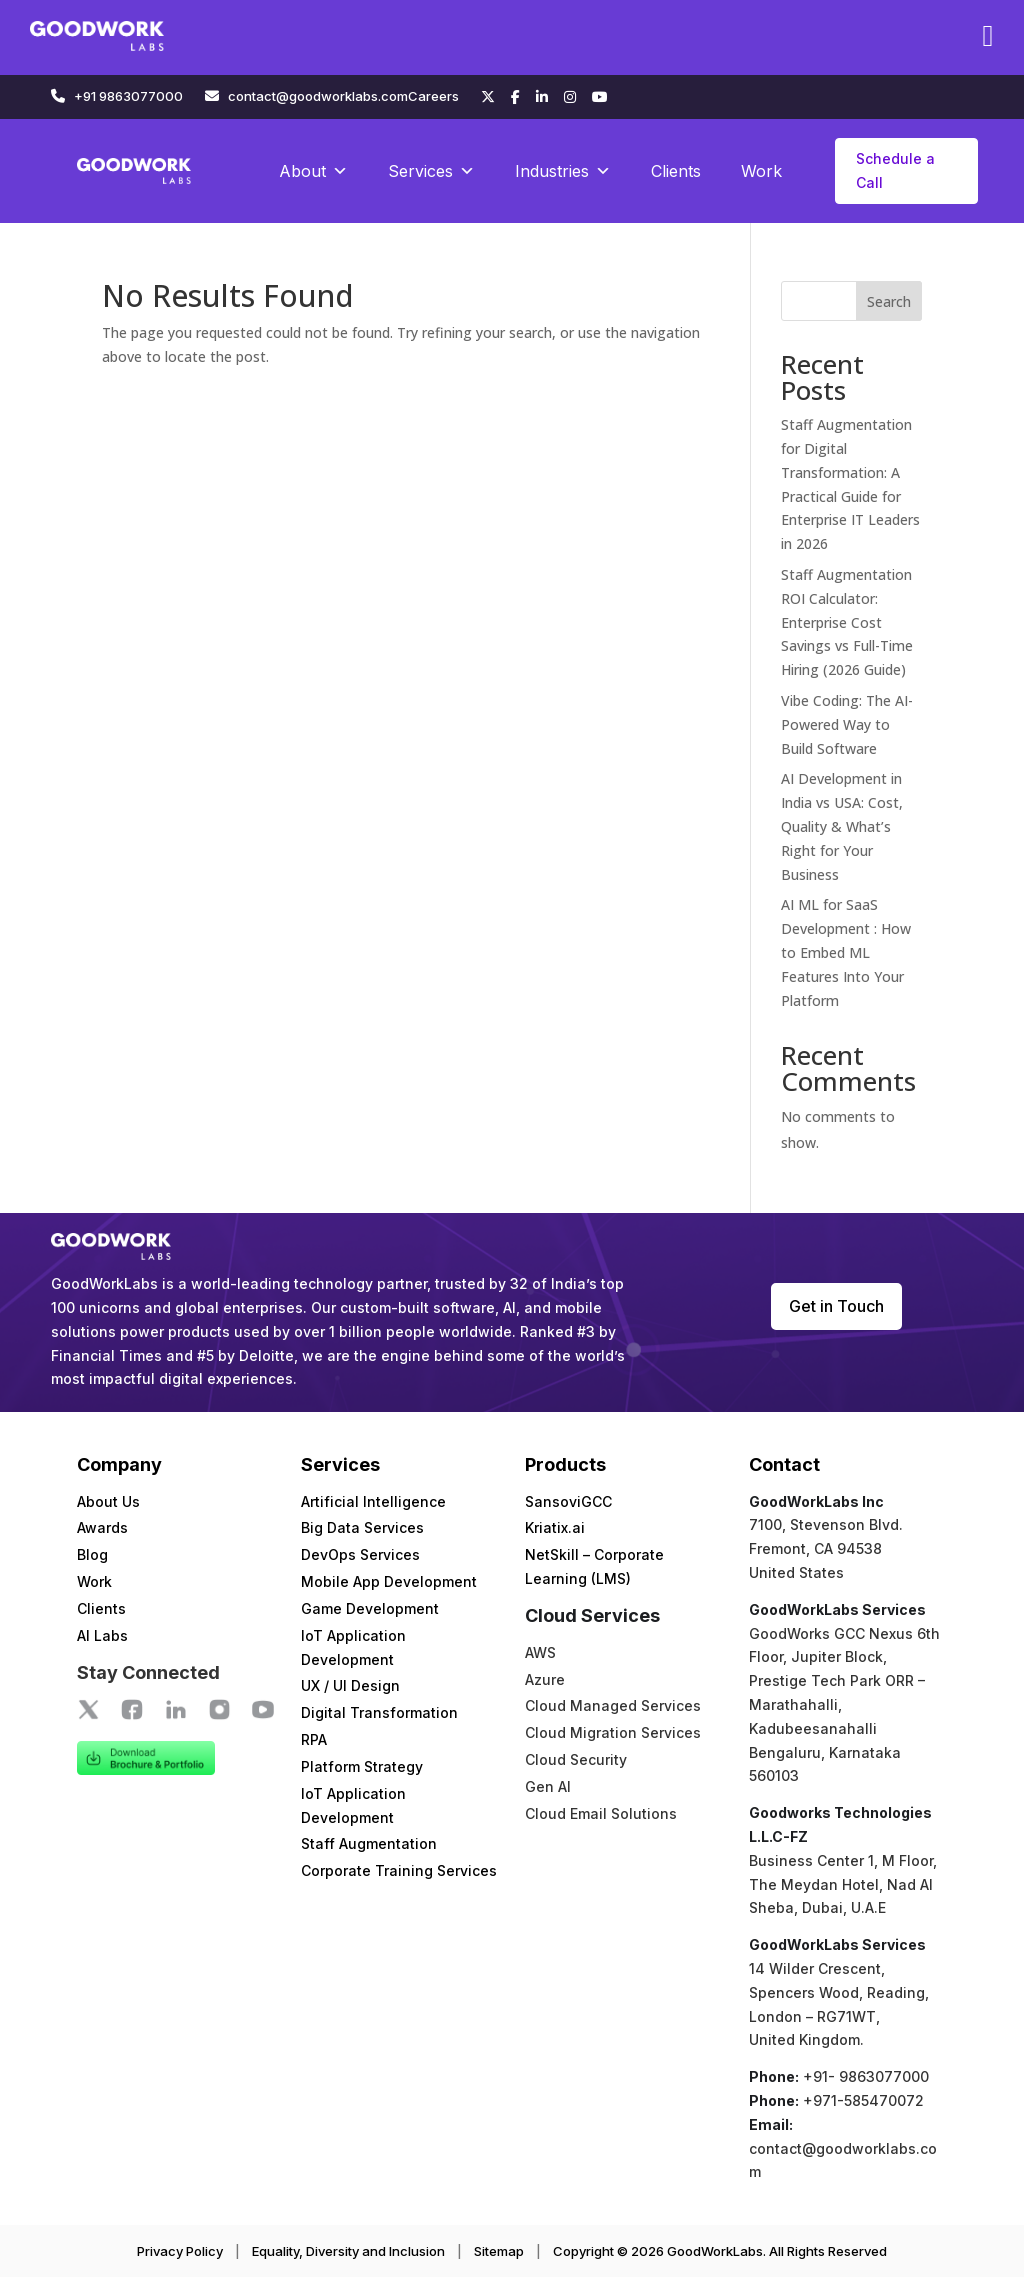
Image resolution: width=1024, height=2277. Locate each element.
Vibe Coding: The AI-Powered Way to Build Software (847, 724)
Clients (676, 171)
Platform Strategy (362, 1766)
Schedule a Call (895, 170)
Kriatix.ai (555, 1527)
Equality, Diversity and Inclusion (348, 2251)
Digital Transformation (379, 1712)
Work (761, 171)
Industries (563, 171)
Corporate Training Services (399, 1870)
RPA (314, 1739)
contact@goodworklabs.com (318, 96)
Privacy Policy (180, 2251)
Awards (102, 1527)
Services (431, 171)
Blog (92, 1554)
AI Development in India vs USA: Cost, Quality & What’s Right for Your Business (842, 826)
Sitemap (499, 2251)
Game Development (370, 1608)
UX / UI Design (350, 1685)
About (313, 171)
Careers (433, 96)
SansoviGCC (568, 1501)
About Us (108, 1501)
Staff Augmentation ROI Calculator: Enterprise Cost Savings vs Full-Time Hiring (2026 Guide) (847, 622)
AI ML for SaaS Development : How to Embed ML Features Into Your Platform (846, 952)
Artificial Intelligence (373, 1501)
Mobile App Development (389, 1581)
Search (889, 301)
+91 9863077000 (128, 96)
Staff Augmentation (369, 1843)
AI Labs (102, 1635)
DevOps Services (360, 1554)
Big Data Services (362, 1527)
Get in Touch (836, 1306)
